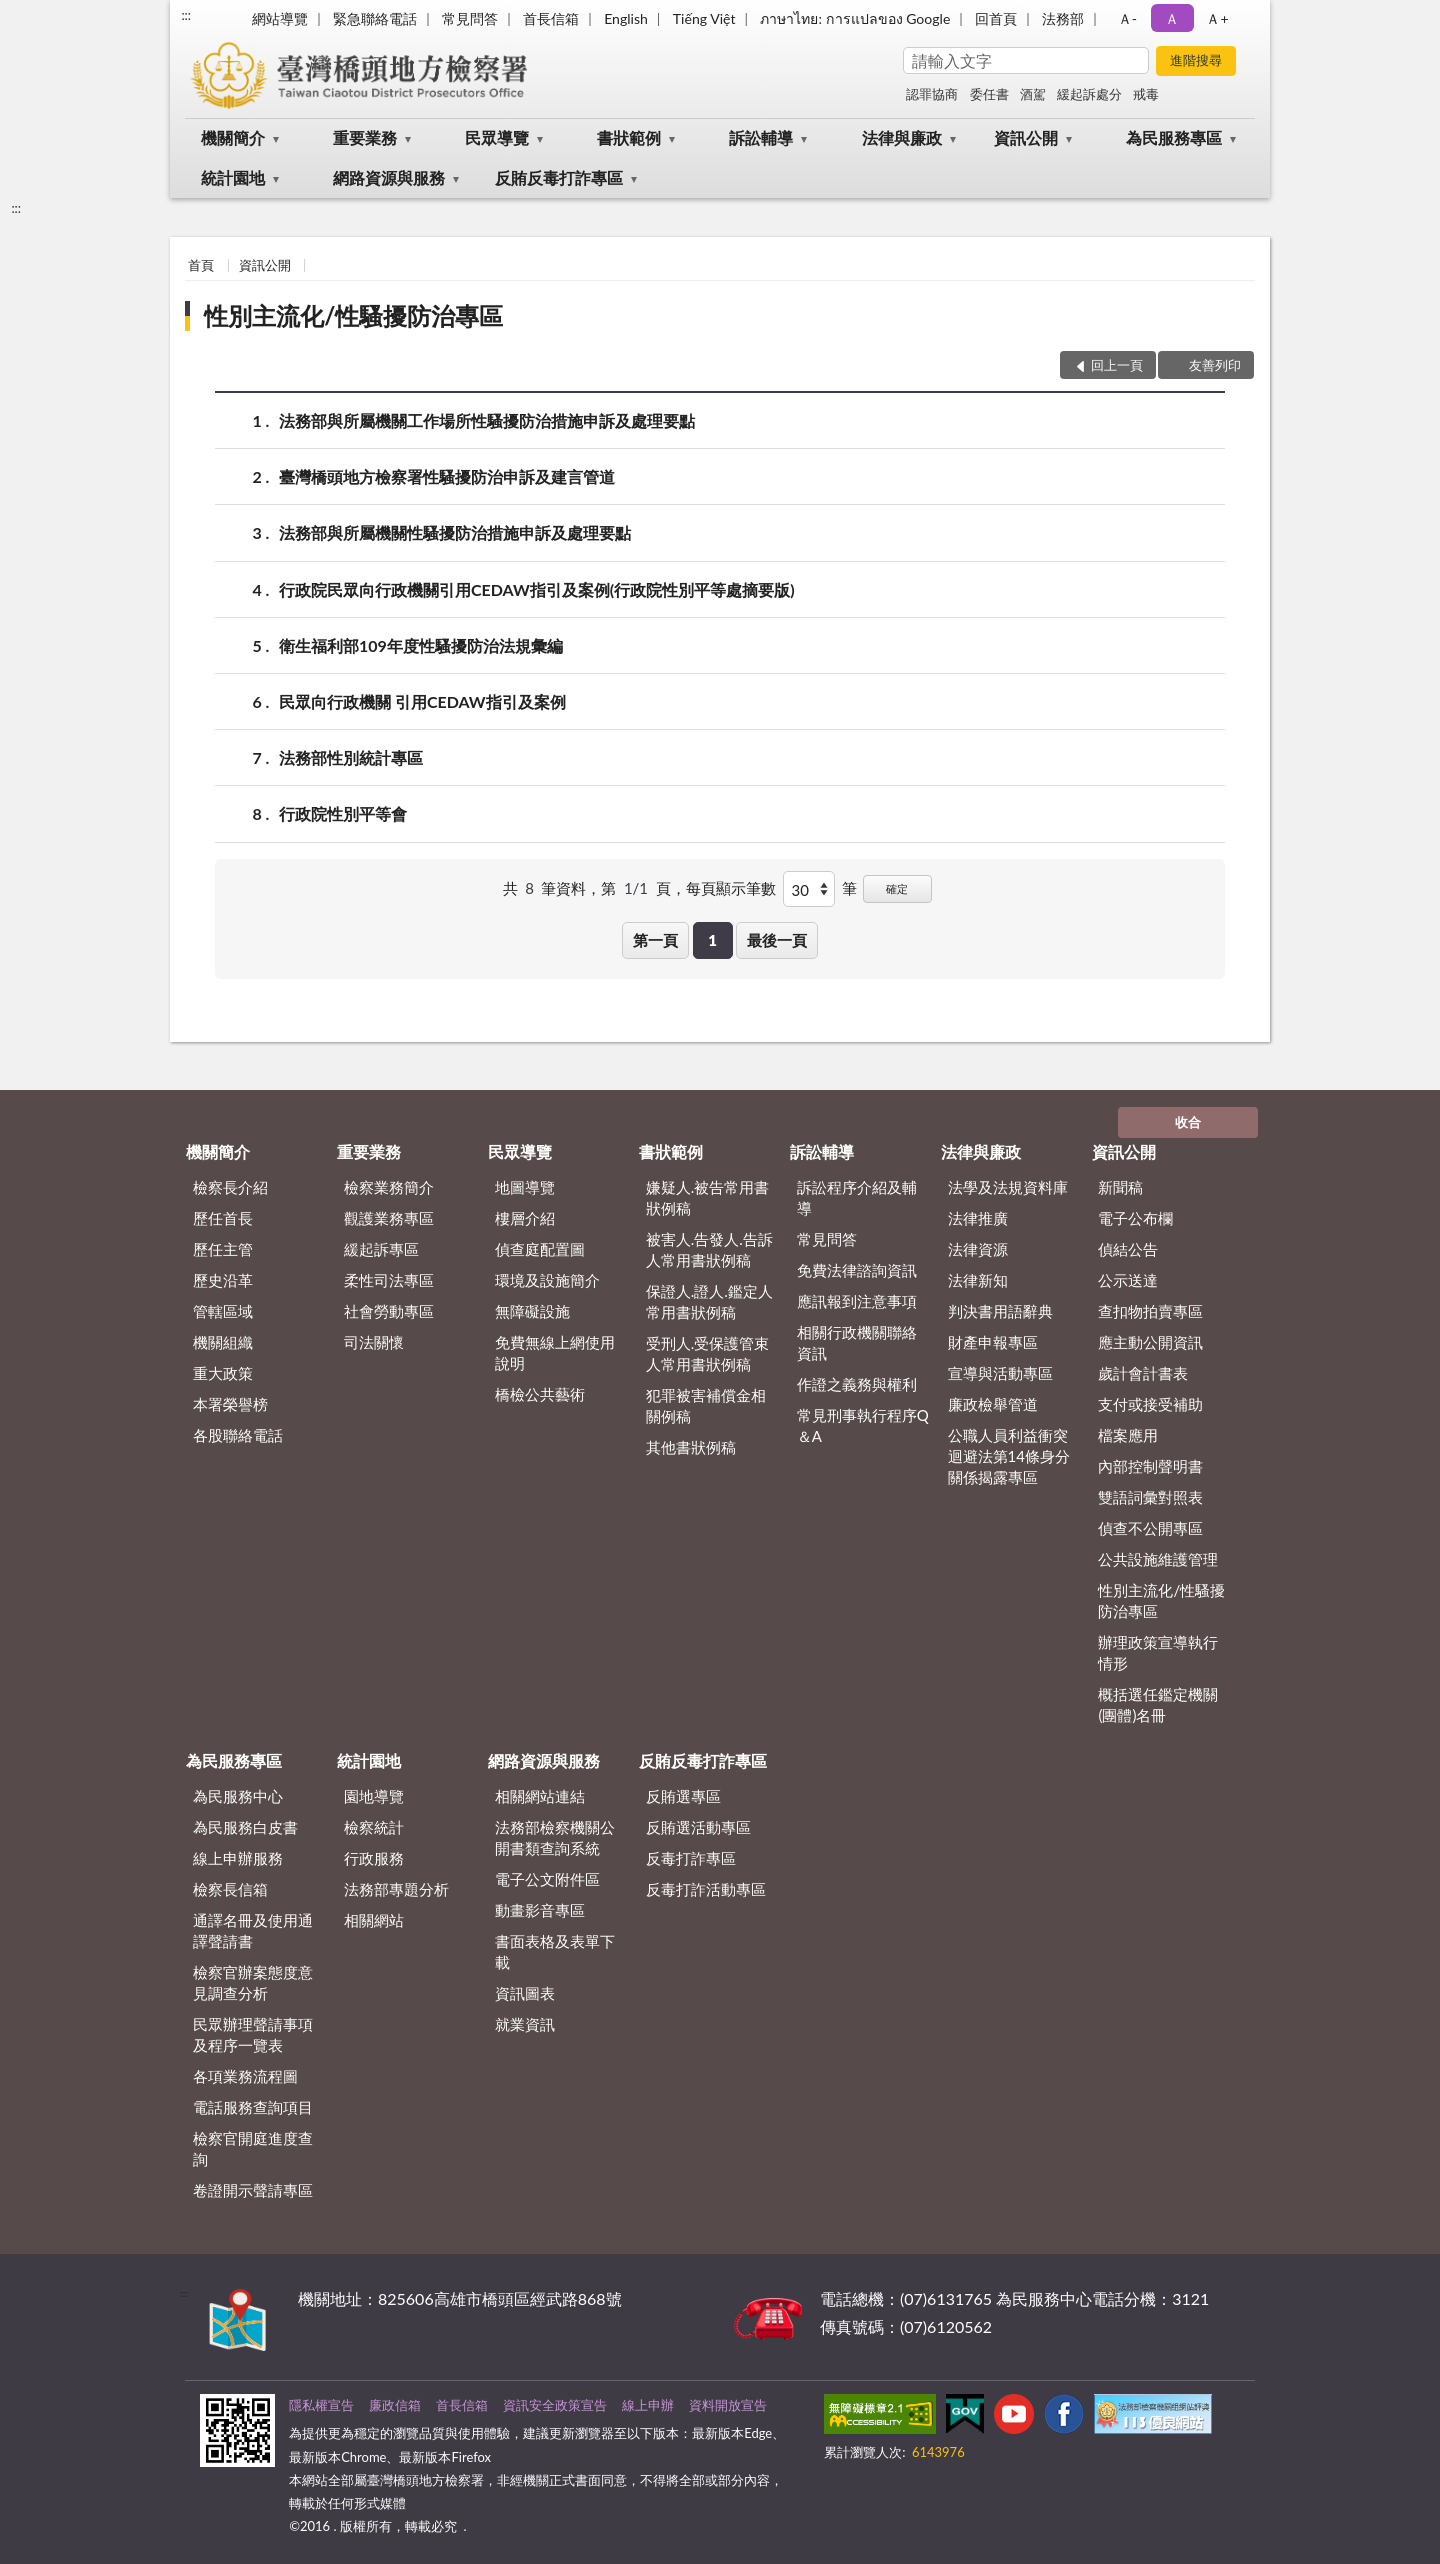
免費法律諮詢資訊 (857, 1270)
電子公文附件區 (547, 1879)
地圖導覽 (525, 1187)
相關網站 (374, 1920)
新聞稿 (1120, 1187)
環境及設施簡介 (547, 1280)
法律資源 (978, 1249)
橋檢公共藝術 (540, 1394)
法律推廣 (978, 1218)
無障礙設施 (532, 1311)
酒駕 (1033, 94)
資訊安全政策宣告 (555, 2405)
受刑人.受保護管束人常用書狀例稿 (708, 1353)
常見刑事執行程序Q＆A (863, 1425)
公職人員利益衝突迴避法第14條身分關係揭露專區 (1009, 1456)
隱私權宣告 (321, 2405)
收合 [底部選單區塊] (1188, 1122)
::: (186, 15)
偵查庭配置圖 (540, 1249)
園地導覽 (374, 1796)
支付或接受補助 (1150, 1404)
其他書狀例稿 (691, 1447)
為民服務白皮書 (245, 1827)
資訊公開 (1026, 137)
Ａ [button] (1172, 18)
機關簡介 (233, 137)
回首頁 (996, 18)
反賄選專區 (683, 1796)
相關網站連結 (540, 1796)
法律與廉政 (902, 137)
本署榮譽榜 (230, 1404)
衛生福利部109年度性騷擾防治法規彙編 (421, 645)
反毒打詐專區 (691, 1858)
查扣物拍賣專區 (1150, 1311)
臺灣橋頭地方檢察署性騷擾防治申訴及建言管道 (447, 476)
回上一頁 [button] (1117, 365)
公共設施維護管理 (1158, 1559)
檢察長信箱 (230, 1889)
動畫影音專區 (540, 1910)
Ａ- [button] (1127, 18)
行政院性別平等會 (343, 813)
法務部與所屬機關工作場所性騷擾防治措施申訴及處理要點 (487, 420)
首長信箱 (551, 18)
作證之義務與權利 (857, 1384)
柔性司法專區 (389, 1280)
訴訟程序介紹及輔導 (857, 1197)
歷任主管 (223, 1249)
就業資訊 (525, 2024)
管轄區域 (223, 1311)
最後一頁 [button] (777, 940)
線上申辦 (648, 2405)
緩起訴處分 (1089, 94)
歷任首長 (223, 1218)
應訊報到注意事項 (857, 1301)
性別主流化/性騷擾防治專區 (353, 315)
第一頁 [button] (655, 940)
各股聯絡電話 (238, 1435)
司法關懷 (374, 1342)
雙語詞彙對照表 (1150, 1497)
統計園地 (233, 177)
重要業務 (365, 137)
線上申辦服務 (238, 1858)
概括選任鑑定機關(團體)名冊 (1158, 1704)
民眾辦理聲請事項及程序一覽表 (253, 2034)
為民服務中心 (238, 1796)
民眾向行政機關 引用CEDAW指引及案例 (422, 701)
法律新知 (978, 1280)
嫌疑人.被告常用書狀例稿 (708, 1197)
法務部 (1063, 18)
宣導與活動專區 (1000, 1373)
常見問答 (470, 18)
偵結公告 (1128, 1249)
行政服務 (374, 1858)
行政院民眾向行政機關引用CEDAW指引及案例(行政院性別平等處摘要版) (537, 589)
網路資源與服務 (389, 177)
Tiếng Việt (704, 18)
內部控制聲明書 (1150, 1466)
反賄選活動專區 (698, 1827)
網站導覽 (280, 18)
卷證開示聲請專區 (253, 2190)
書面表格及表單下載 (555, 1951)
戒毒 (1146, 94)
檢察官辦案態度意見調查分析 (253, 1982)
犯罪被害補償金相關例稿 (706, 1405)
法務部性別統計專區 (351, 757)
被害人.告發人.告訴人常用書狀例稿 (709, 1249)
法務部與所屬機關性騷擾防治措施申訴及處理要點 (455, 532)
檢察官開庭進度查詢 (253, 2148)
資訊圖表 (525, 1993)
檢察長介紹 (230, 1187)
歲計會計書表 (1143, 1373)
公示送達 (1128, 1280)
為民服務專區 (1174, 137)
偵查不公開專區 (1150, 1528)
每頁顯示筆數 (731, 888)
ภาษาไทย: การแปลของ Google (855, 18)
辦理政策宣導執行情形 (1158, 1652)
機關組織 (223, 1342)
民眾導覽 (497, 137)
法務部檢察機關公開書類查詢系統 (555, 1837)
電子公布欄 (1135, 1218)
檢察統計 (374, 1827)
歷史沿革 (223, 1280)
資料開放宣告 (728, 2405)
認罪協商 (932, 94)
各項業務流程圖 (245, 2076)
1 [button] (712, 940)
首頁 (201, 265)
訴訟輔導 (761, 137)
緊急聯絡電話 (375, 18)
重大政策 (223, 1373)
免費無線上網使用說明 (555, 1352)
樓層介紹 (525, 1218)
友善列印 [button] (1215, 365)
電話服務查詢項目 (253, 2107)
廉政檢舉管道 (993, 1404)
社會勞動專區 (389, 1311)
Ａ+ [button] (1217, 18)
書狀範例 (629, 137)
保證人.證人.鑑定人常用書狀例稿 (709, 1301)
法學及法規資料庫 (1008, 1187)
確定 (897, 888)
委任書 (989, 94)
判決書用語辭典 (1000, 1311)
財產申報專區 (993, 1342)
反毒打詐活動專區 (706, 1889)
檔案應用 (1128, 1435)
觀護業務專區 (389, 1218)
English (626, 18)
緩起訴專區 (381, 1249)
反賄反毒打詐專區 (559, 177)
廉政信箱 (395, 2405)
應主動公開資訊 (1150, 1342)
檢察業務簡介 (389, 1187)
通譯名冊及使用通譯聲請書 (253, 1930)
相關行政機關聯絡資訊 (857, 1342)
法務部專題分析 (396, 1889)
